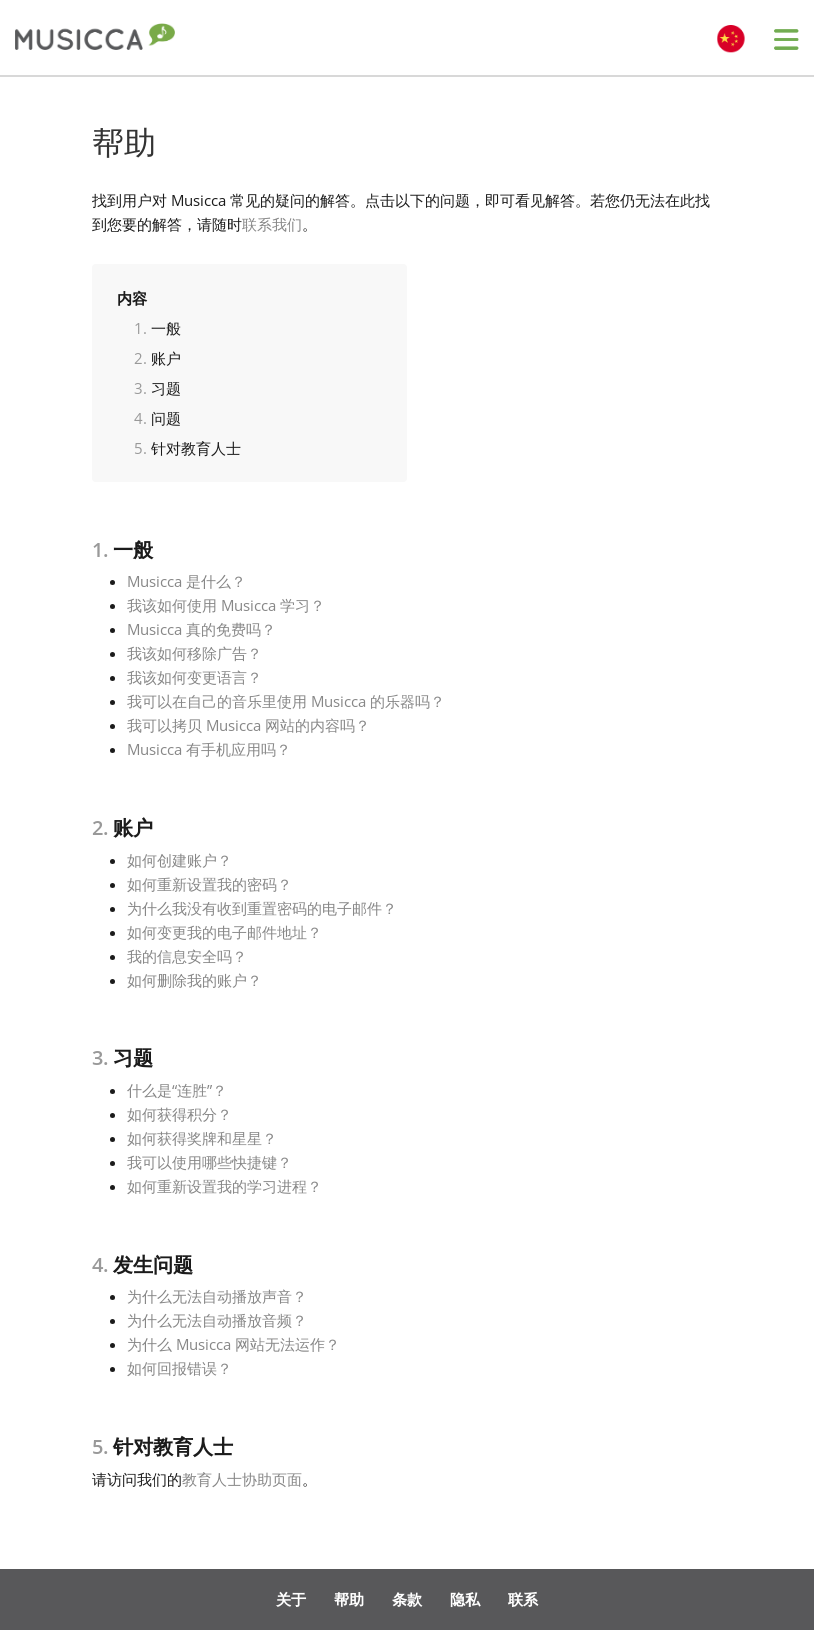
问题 (166, 418)
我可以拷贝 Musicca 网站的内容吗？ (248, 725)
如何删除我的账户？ (194, 980)
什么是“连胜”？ (177, 1090)
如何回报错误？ (179, 1368)
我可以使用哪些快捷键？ (209, 1162)
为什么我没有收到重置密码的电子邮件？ (262, 908)
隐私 (465, 1599)
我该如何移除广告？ (194, 653)
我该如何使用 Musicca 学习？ (226, 605)
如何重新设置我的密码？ (209, 884)
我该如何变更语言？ (194, 677)
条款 (407, 1599)
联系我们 (272, 224)
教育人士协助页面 (242, 1479)
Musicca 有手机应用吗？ (209, 749)
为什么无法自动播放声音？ (217, 1296)
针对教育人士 (196, 448)
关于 (291, 1599)
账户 (166, 358)
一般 (166, 328)
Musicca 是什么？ (186, 581)
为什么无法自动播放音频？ (217, 1320)
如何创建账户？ (179, 860)
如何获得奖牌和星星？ (202, 1138)
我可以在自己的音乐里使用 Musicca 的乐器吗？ (286, 701)
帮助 (349, 1599)
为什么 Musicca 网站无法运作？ (233, 1344)
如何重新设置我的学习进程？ (224, 1186)
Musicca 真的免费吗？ (201, 629)
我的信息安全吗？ (187, 956)
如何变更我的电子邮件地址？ (224, 932)
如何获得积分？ (179, 1114)
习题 (166, 388)
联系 (523, 1599)
